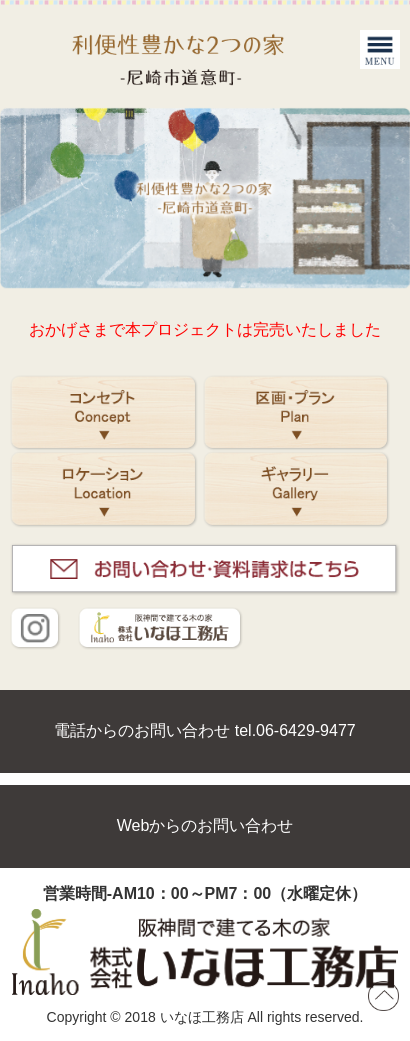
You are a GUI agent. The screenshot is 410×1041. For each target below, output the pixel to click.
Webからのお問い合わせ (205, 825)
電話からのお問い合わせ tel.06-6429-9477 (204, 730)
